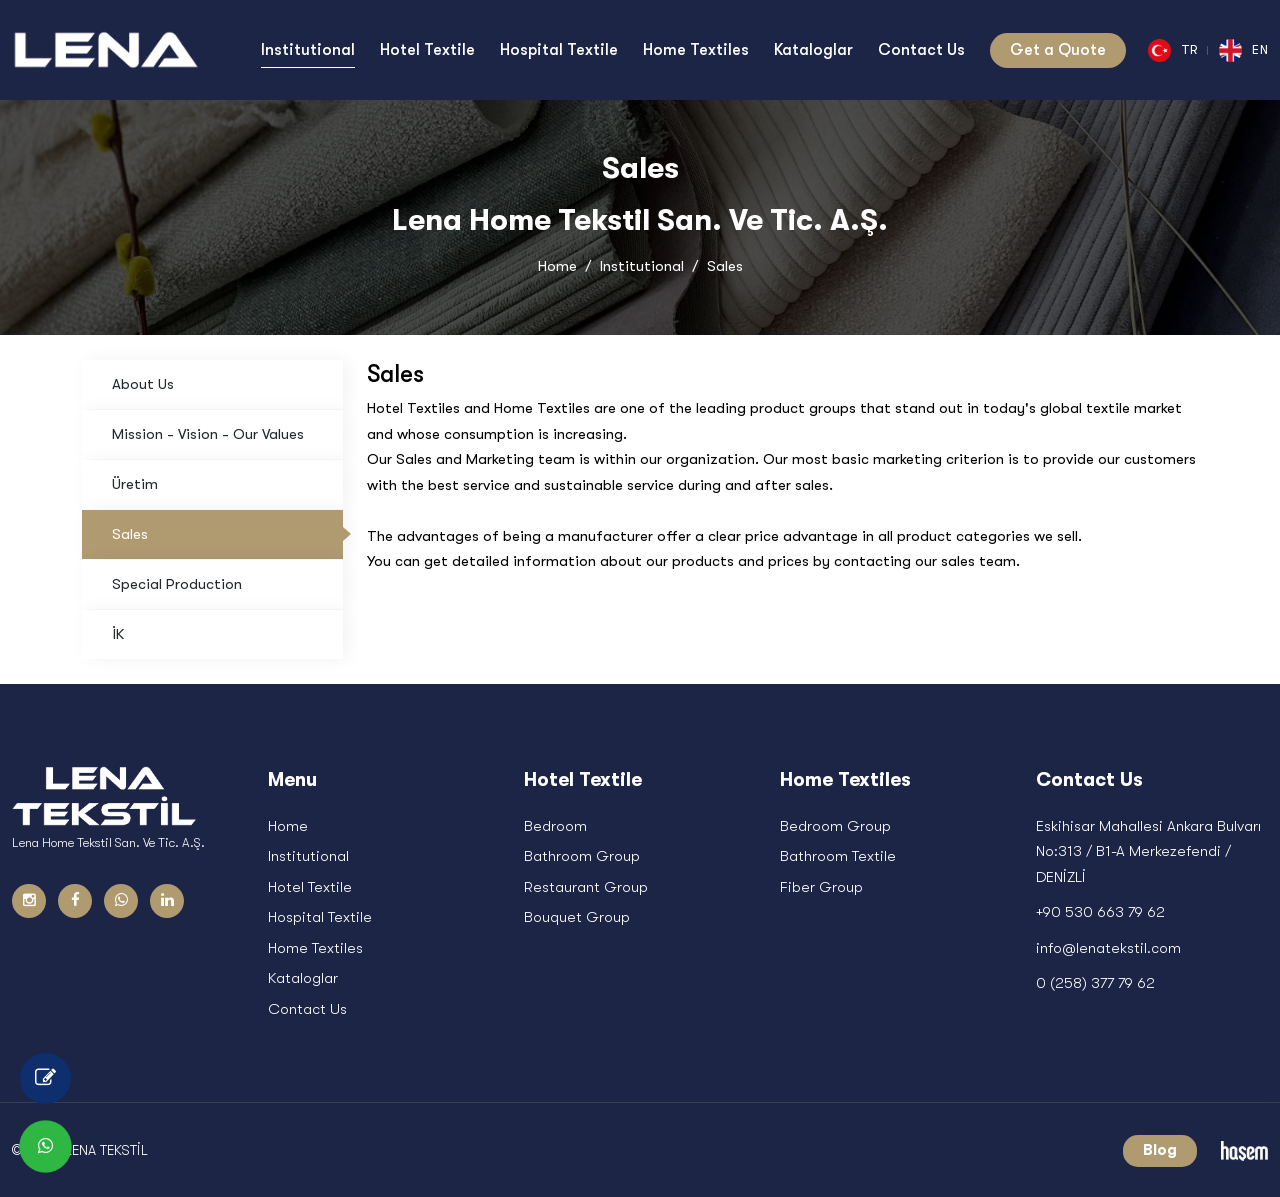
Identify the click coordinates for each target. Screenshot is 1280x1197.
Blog (1160, 1151)
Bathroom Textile (838, 857)
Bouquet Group (577, 918)
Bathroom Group (582, 857)
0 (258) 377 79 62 (1095, 984)
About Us (143, 384)
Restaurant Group (586, 887)
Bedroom (555, 826)
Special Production (177, 584)
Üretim (135, 484)
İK (118, 634)
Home (557, 266)
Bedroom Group (835, 826)
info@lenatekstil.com (1108, 948)
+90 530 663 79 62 (1100, 913)
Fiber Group (821, 887)
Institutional (642, 266)
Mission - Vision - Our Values (208, 434)
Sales (130, 534)
